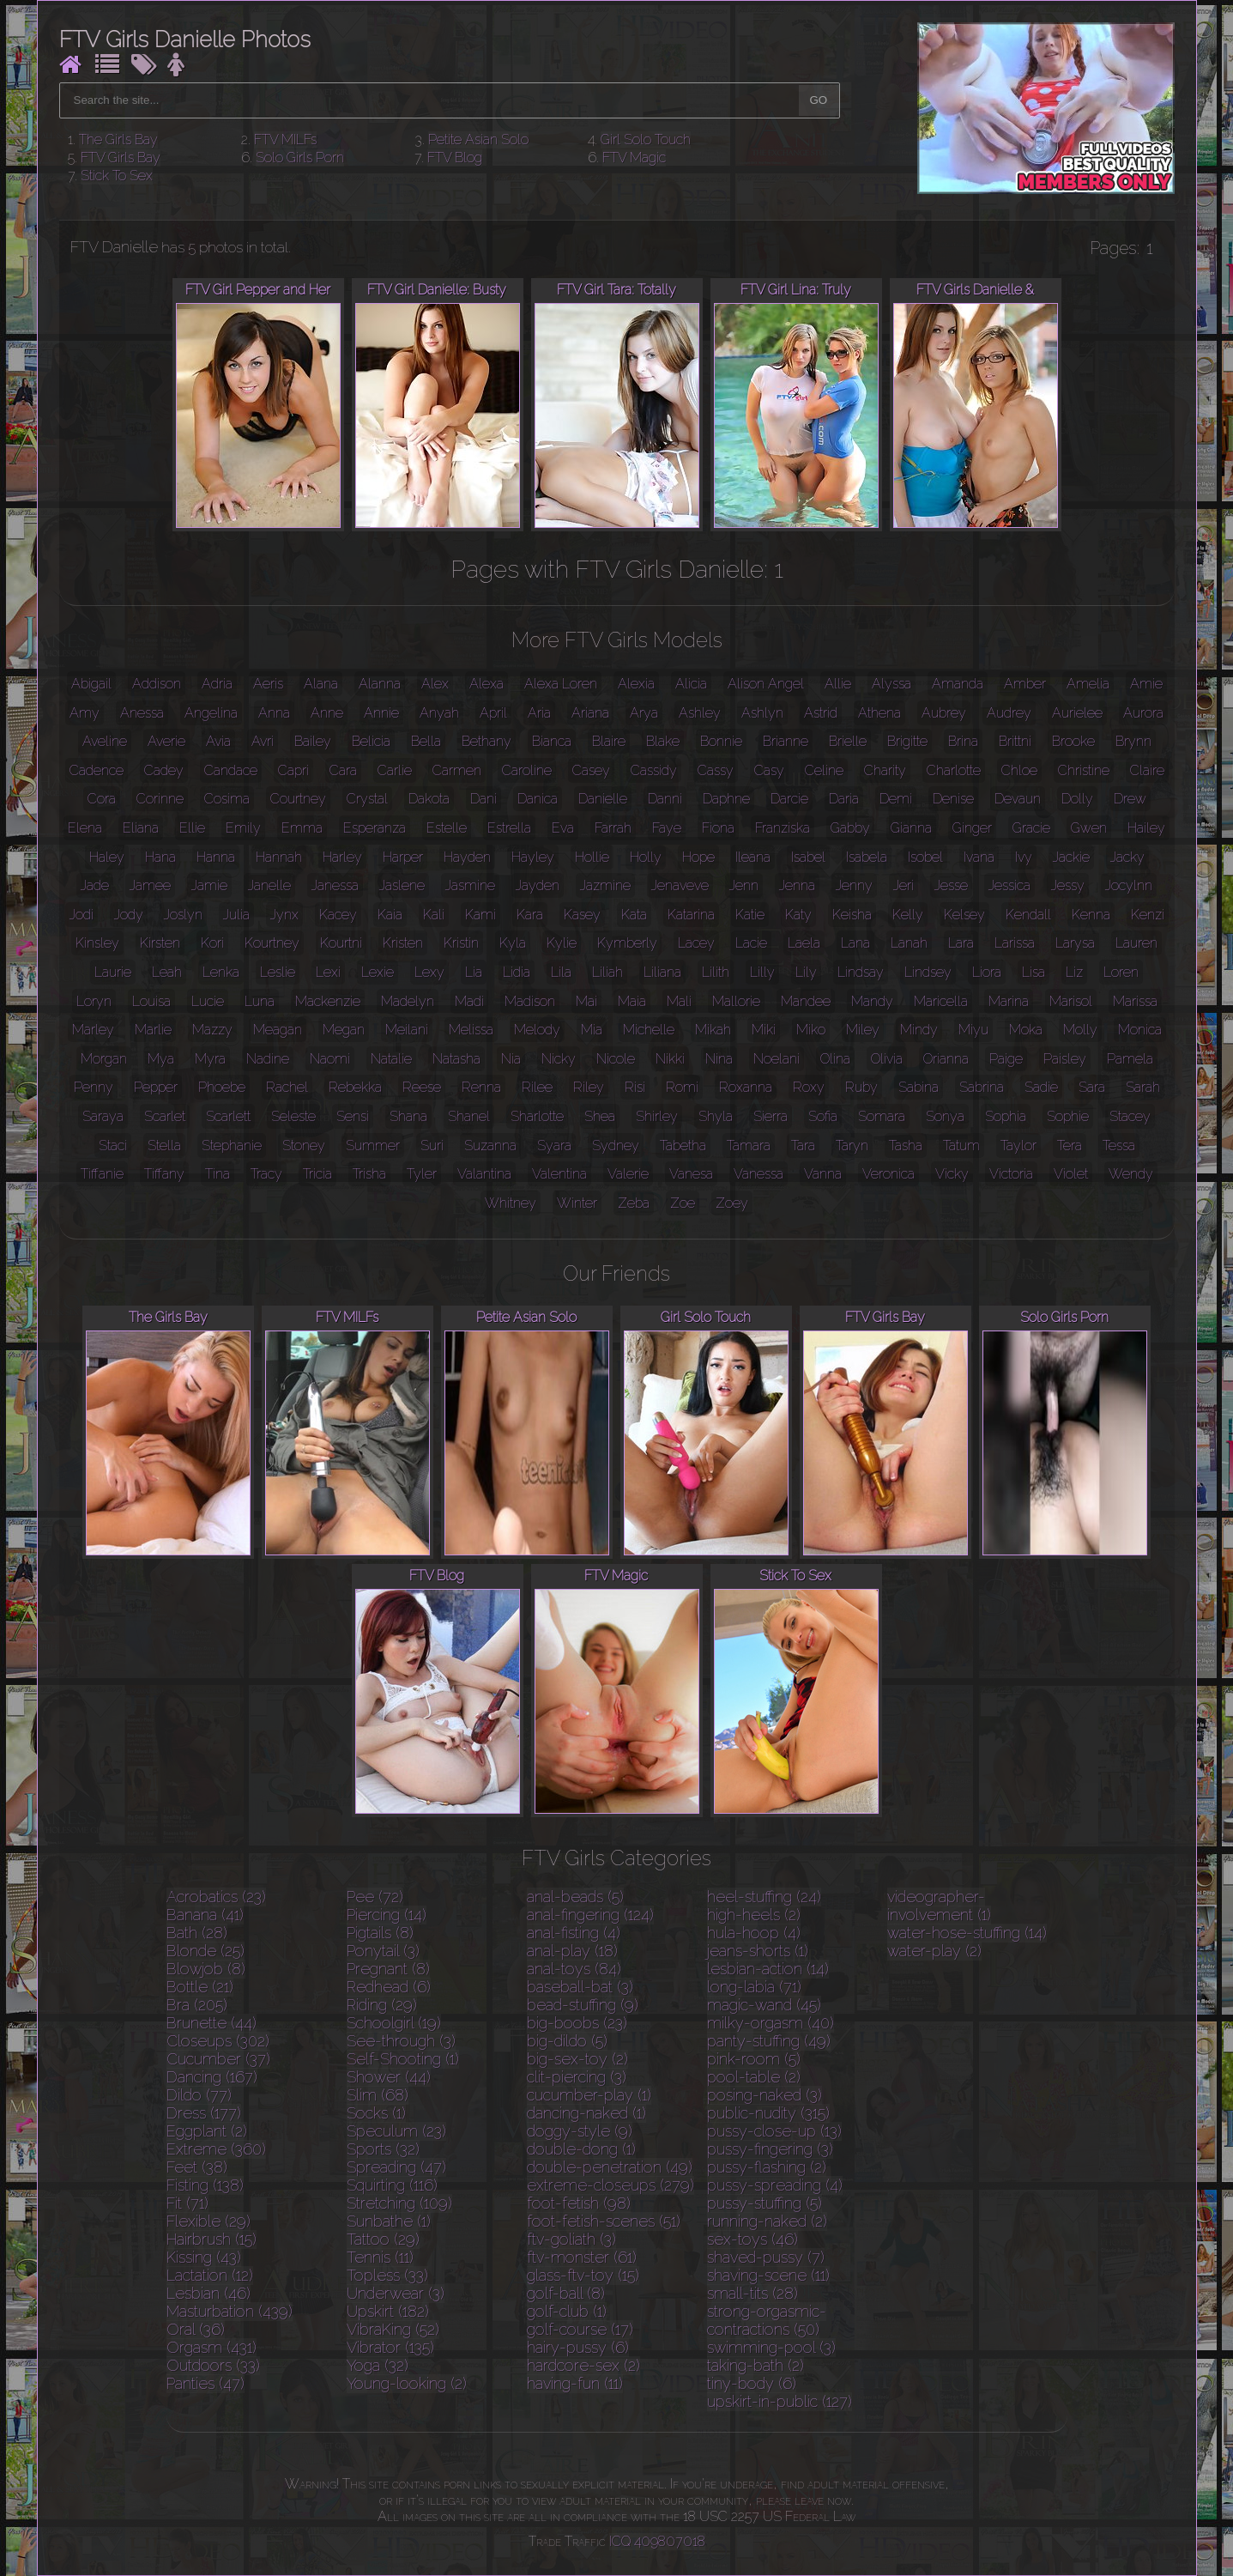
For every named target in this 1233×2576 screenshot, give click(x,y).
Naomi (330, 1059)
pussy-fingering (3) (770, 2149)
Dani (483, 799)
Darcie (789, 799)
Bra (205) (196, 2005)
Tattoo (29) (383, 2239)
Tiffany (164, 1174)
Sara (1092, 1087)
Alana (321, 684)
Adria (217, 684)
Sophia (1005, 1116)
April (493, 713)
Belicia (371, 741)
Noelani (776, 1059)
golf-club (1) (567, 2311)
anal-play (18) (572, 1951)
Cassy (716, 770)
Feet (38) (196, 2167)
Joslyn (183, 914)
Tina (217, 1174)
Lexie (377, 972)
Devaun (1017, 799)
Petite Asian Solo (478, 139)
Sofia (822, 1116)
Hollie (592, 857)
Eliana (141, 828)
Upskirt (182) (388, 2311)
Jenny (854, 885)
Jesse (951, 885)
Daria (844, 799)
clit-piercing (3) (576, 2077)
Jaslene (402, 885)
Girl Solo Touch (646, 139)
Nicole (615, 1059)
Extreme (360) (216, 2149)
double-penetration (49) (609, 2167)
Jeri (903, 885)
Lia (473, 972)
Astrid (820, 713)
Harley (342, 857)
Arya (644, 713)
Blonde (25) (205, 1951)
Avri (262, 741)
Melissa (471, 1029)
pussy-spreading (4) (775, 2185)
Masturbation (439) (229, 2311)
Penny (93, 1087)
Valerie (628, 1174)
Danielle (602, 799)
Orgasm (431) (211, 2347)
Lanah (909, 943)
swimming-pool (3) (771, 2347)
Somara (881, 1116)
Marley (93, 1029)
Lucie (207, 1001)
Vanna (823, 1174)
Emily (243, 828)
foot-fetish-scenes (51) (603, 2221)
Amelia (1088, 684)
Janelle (269, 885)
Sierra (770, 1116)
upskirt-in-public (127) (779, 2401)
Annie (381, 713)
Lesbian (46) (208, 2293)
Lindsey (928, 972)
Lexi (328, 972)
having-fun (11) (575, 2383)
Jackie (1071, 857)
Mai (586, 1001)
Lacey (696, 943)
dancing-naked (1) (586, 2113)
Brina (963, 741)
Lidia (516, 972)
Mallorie (736, 1001)
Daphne (726, 799)
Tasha (905, 1145)
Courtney (298, 799)
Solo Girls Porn (300, 157)
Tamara (749, 1145)
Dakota (429, 799)
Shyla (715, 1116)
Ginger (972, 828)
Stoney (303, 1145)
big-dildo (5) (567, 2041)
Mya (161, 1059)
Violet (1071, 1174)
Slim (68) (377, 2095)
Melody (537, 1029)
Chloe (1019, 770)
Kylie (562, 943)
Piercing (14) (386, 1915)
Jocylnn (1128, 885)
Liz (1074, 972)
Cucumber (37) (218, 2059)
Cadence (97, 770)
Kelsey (964, 914)
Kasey (582, 914)
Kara (530, 914)
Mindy (919, 1029)
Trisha (369, 1174)
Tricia (317, 1174)
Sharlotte (537, 1116)
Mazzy (212, 1029)
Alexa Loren (560, 684)
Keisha (852, 914)
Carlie (395, 770)
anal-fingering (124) (590, 1915)
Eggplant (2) (206, 2131)
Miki (764, 1029)
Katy (798, 914)
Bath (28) (196, 1933)
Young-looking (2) (407, 2383)
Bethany (486, 741)
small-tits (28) (752, 2293)
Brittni (1015, 741)
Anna (274, 713)
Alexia (636, 684)
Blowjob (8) (205, 1969)
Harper (403, 857)
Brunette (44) (211, 2023)
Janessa (335, 885)
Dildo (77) (199, 2095)
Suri (432, 1145)
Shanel (469, 1116)
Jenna (797, 885)
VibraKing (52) (393, 2329)
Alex (435, 684)
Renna (481, 1087)
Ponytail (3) (383, 1951)
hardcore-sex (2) (583, 2365)
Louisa (151, 1001)
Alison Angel (766, 684)
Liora (986, 972)
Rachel (287, 1087)
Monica (1140, 1029)
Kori (212, 943)
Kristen (403, 943)
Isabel (808, 857)
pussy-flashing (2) (766, 2167)
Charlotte (954, 770)
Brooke (1073, 741)
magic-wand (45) (764, 2005)
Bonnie (721, 741)
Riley (588, 1087)
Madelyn (407, 1001)
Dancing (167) (211, 2077)
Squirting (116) (392, 2185)
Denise (953, 799)
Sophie (1068, 1116)
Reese (421, 1087)
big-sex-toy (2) (577, 2059)
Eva (563, 828)
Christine (1083, 770)
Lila (561, 972)
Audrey (1009, 713)
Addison (156, 684)
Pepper (156, 1087)
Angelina (211, 713)
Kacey (338, 914)
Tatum (961, 1145)
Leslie (277, 972)
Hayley (532, 857)
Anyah (439, 713)
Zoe (682, 1203)
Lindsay (860, 972)
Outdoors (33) (213, 2365)
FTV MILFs (285, 139)
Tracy (266, 1174)
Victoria (1011, 1174)
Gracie (1031, 828)
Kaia (390, 914)
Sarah (1143, 1087)
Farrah (613, 828)
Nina (719, 1059)
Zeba (634, 1203)
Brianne (785, 741)
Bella (426, 741)
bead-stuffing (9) (582, 2005)
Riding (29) (382, 2005)
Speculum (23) (396, 2131)
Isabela (866, 857)
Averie (166, 741)
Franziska (782, 828)
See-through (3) (401, 2041)
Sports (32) (383, 2149)
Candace (230, 770)
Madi (469, 1001)
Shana (408, 1116)
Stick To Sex (117, 175)
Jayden (537, 885)
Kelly (907, 914)
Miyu (973, 1029)
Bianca (551, 741)
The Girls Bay (118, 139)
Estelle (446, 828)
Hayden (467, 857)
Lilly (762, 972)
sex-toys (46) (752, 2239)
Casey (591, 770)
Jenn (744, 885)
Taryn (852, 1145)
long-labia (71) (754, 1987)
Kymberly (627, 943)
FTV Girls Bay (120, 157)
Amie (1146, 684)
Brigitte (907, 741)
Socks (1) (376, 2113)
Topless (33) (387, 2275)
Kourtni (341, 943)
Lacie (751, 943)
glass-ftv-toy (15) (583, 2275)
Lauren (1136, 943)
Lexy (429, 972)
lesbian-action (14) (768, 1969)
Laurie (112, 972)
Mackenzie (327, 1001)
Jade (95, 885)
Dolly (1077, 799)
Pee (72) (375, 1897)
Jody (128, 914)
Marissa (1135, 1001)
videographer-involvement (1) (939, 1906)
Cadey (164, 770)
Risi (635, 1087)
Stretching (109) (399, 2203)
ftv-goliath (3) (571, 2239)
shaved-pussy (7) (766, 2257)
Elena (85, 828)
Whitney (510, 1203)
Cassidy (654, 770)
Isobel (925, 857)
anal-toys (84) (574, 1969)
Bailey (312, 741)
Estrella (509, 828)
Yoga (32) (377, 2365)
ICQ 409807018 (657, 2541)
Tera (1069, 1145)
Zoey (732, 1203)
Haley (106, 857)
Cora (102, 799)
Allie (838, 684)
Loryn (94, 1001)
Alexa (486, 684)
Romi (682, 1087)
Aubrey (944, 713)
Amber (1025, 684)
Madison (530, 1001)
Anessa (142, 713)
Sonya (945, 1116)
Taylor (1018, 1145)
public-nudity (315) (768, 2113)
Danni (665, 799)
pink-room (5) (754, 2059)
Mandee (806, 1001)
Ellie (192, 828)
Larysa (1075, 943)
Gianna (911, 828)
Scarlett (228, 1116)
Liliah (607, 972)
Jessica (1009, 885)
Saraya (103, 1116)
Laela (804, 943)
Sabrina (981, 1087)
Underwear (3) (395, 2293)
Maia (632, 1001)
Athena (879, 713)
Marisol (1070, 1001)
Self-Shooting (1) (403, 2059)
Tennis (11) (380, 2257)
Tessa (1119, 1145)
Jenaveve (680, 885)
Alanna (380, 684)
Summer (373, 1145)
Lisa (1033, 972)
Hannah (279, 857)
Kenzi (1147, 914)
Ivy (1023, 857)
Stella (164, 1145)
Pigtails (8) (380, 1933)
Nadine (267, 1059)
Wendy (1131, 1174)
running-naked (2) (767, 2221)
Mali (679, 1001)
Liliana (662, 972)
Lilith (715, 972)
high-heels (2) (754, 1915)
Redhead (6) (389, 1987)
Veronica (888, 1174)
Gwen (1089, 828)
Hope (698, 857)
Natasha (456, 1059)
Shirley (657, 1116)
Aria (539, 713)
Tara (803, 1145)
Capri (293, 770)
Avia (218, 741)
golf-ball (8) (566, 2293)
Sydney (615, 1145)
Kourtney (272, 943)
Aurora (1143, 713)
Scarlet (164, 1116)
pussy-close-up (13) (774, 2131)
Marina (1008, 1001)
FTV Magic (634, 157)
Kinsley (97, 943)
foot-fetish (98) (579, 2203)
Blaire (609, 741)
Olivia (887, 1059)
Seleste (293, 1116)
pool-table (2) (754, 2077)
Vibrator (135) (390, 2347)
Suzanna (490, 1145)
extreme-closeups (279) (610, 2185)
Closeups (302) (217, 2041)
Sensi (352, 1116)
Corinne (160, 799)
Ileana (753, 857)
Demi (895, 799)
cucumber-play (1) (589, 2095)
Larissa (1014, 943)
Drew (1130, 799)
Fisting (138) (205, 2185)
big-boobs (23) (577, 2023)
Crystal (367, 799)
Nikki (670, 1059)
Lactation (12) (209, 2275)
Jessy (1068, 885)
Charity (885, 770)
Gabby (850, 828)
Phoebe (221, 1087)
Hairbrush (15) (211, 2239)
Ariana (590, 713)
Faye (666, 828)
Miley (862, 1029)
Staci (113, 1145)
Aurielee (1077, 713)
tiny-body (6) (751, 2383)
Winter (577, 1203)
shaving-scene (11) (768, 2275)
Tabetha (683, 1145)
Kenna (1091, 914)
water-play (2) (934, 1951)
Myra (210, 1059)
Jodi (82, 914)
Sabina (918, 1087)
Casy (769, 770)
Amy (85, 713)
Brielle (848, 741)
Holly (646, 857)
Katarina (691, 914)
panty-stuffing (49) (769, 2041)
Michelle (648, 1029)
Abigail (91, 684)
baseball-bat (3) (580, 1987)
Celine (824, 770)
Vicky (952, 1174)
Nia (511, 1059)
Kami (480, 914)
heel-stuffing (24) (764, 1897)
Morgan (104, 1059)
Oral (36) (195, 2329)
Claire (1147, 770)
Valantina (484, 1174)
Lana (855, 943)
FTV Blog (454, 157)
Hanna (215, 857)
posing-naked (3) (764, 2095)
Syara (554, 1145)
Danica (537, 799)
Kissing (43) (203, 2257)
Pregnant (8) (388, 1969)
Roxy (809, 1087)
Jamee (150, 885)
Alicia (691, 684)
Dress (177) (203, 2113)
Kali (433, 914)
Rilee (537, 1087)
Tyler (422, 1174)
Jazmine (605, 885)
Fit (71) (187, 2203)
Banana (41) (205, 1915)
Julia (236, 914)
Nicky (558, 1059)
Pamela (1130, 1059)
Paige (1006, 1059)
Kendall (1028, 914)
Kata (634, 914)
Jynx (284, 914)
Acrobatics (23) (216, 1897)
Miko (810, 1029)
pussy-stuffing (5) (764, 2203)
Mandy (872, 1001)
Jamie (209, 885)
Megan (344, 1029)
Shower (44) (389, 2077)
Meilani (406, 1029)
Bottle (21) (199, 1987)
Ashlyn (762, 713)
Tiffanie (102, 1174)
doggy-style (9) (579, 2131)
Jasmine (470, 885)
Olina (835, 1059)
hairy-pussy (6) (578, 2347)
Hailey (1146, 828)
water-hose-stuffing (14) (967, 1933)
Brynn (1133, 741)
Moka (1026, 1029)
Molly (1080, 1029)
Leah (167, 972)
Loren (1121, 972)
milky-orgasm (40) (770, 2023)
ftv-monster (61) (582, 2257)
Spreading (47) (396, 2167)
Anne (327, 713)
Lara (961, 943)
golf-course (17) (580, 2329)
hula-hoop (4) (754, 1933)
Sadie (1041, 1087)
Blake (663, 741)
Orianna (946, 1059)
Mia (591, 1029)
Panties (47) (205, 2383)
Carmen (456, 770)
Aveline (104, 741)
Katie (750, 914)
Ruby (861, 1087)
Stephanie (232, 1145)
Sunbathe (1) (389, 2221)
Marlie (153, 1029)
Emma (302, 828)
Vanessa (758, 1174)
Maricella (941, 1001)
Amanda (957, 684)
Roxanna (745, 1087)
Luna (260, 1001)
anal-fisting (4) (573, 1933)
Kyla (512, 943)
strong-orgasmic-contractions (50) (766, 2320)
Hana (160, 857)
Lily (806, 972)
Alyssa (891, 684)
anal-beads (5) (575, 1897)
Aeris (268, 684)
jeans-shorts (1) (757, 1951)
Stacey (1130, 1116)
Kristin (461, 943)
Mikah (713, 1029)
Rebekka (355, 1087)
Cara (343, 770)
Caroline (527, 770)
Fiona (718, 828)
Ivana (979, 857)
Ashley (700, 713)
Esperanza (374, 828)
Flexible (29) (208, 2221)
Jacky (1127, 857)
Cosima (227, 799)
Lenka (220, 972)
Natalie (391, 1059)
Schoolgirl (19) (394, 2023)
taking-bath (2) (755, 2365)
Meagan (277, 1029)
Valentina (559, 1174)
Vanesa (691, 1174)
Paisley (1064, 1059)
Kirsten (160, 943)
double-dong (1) (581, 2149)
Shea (599, 1116)
